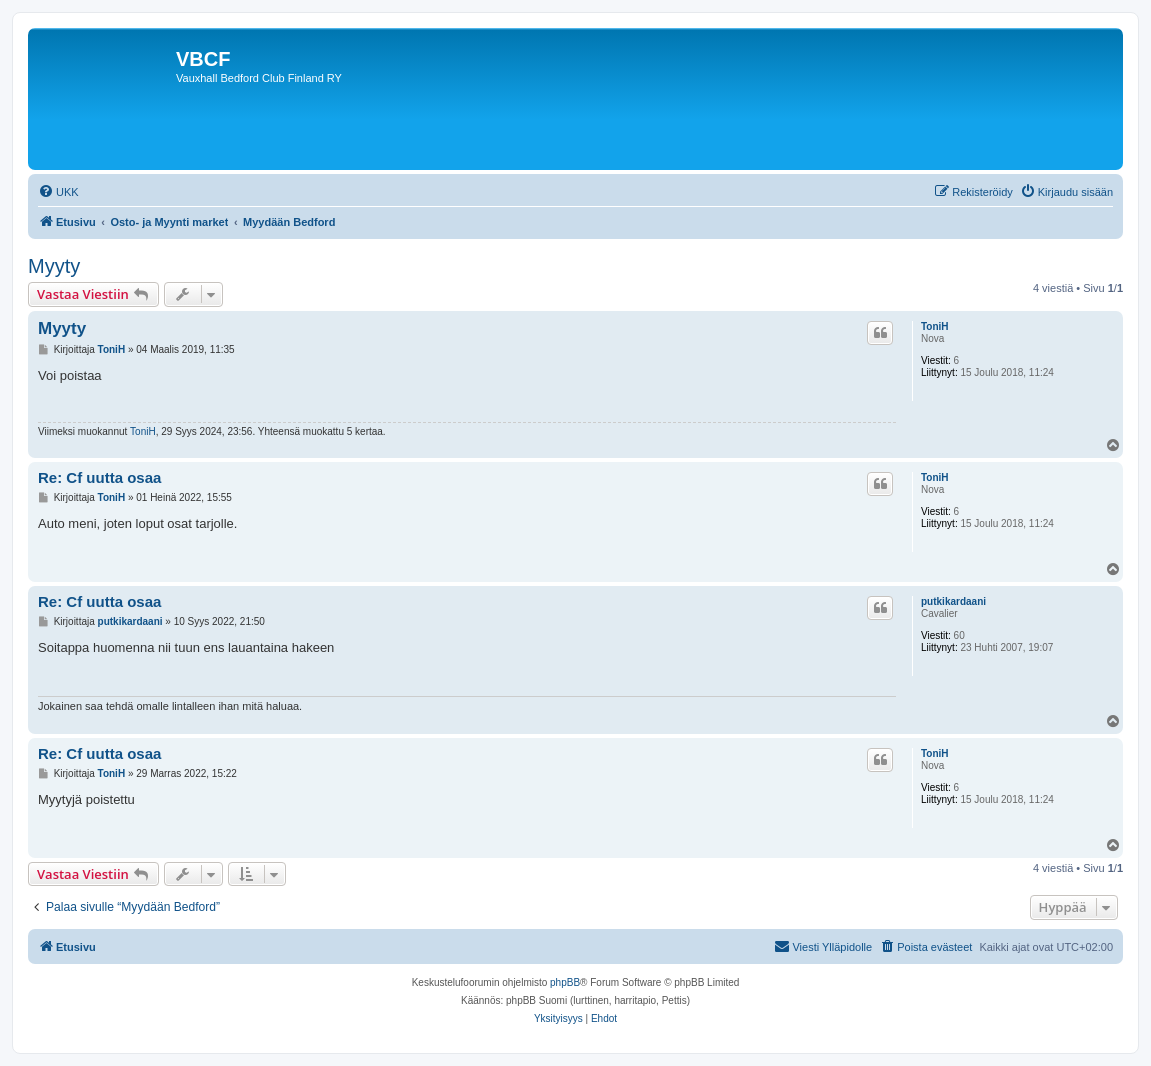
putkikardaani (953, 601)
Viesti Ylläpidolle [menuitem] (823, 946)
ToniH (935, 326)
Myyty (54, 266)
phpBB (565, 982)
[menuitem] (58, 192)
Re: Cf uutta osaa (99, 477)
